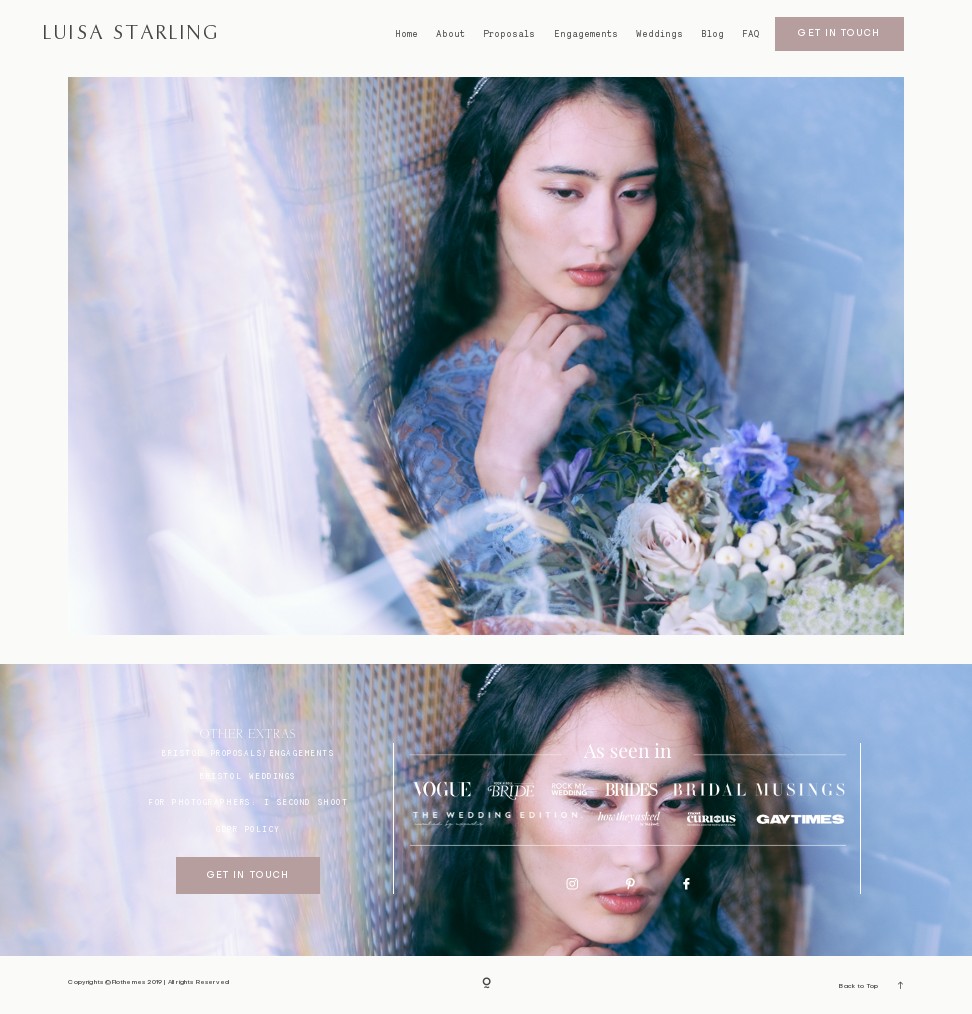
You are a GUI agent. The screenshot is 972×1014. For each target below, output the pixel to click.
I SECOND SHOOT (306, 802)
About (450, 34)
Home (406, 34)
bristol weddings (247, 776)
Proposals (509, 34)
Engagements (586, 34)
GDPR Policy (248, 829)
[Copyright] (486, 984)
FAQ (750, 34)
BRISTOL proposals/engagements (248, 753)
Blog (712, 34)
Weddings (659, 34)
